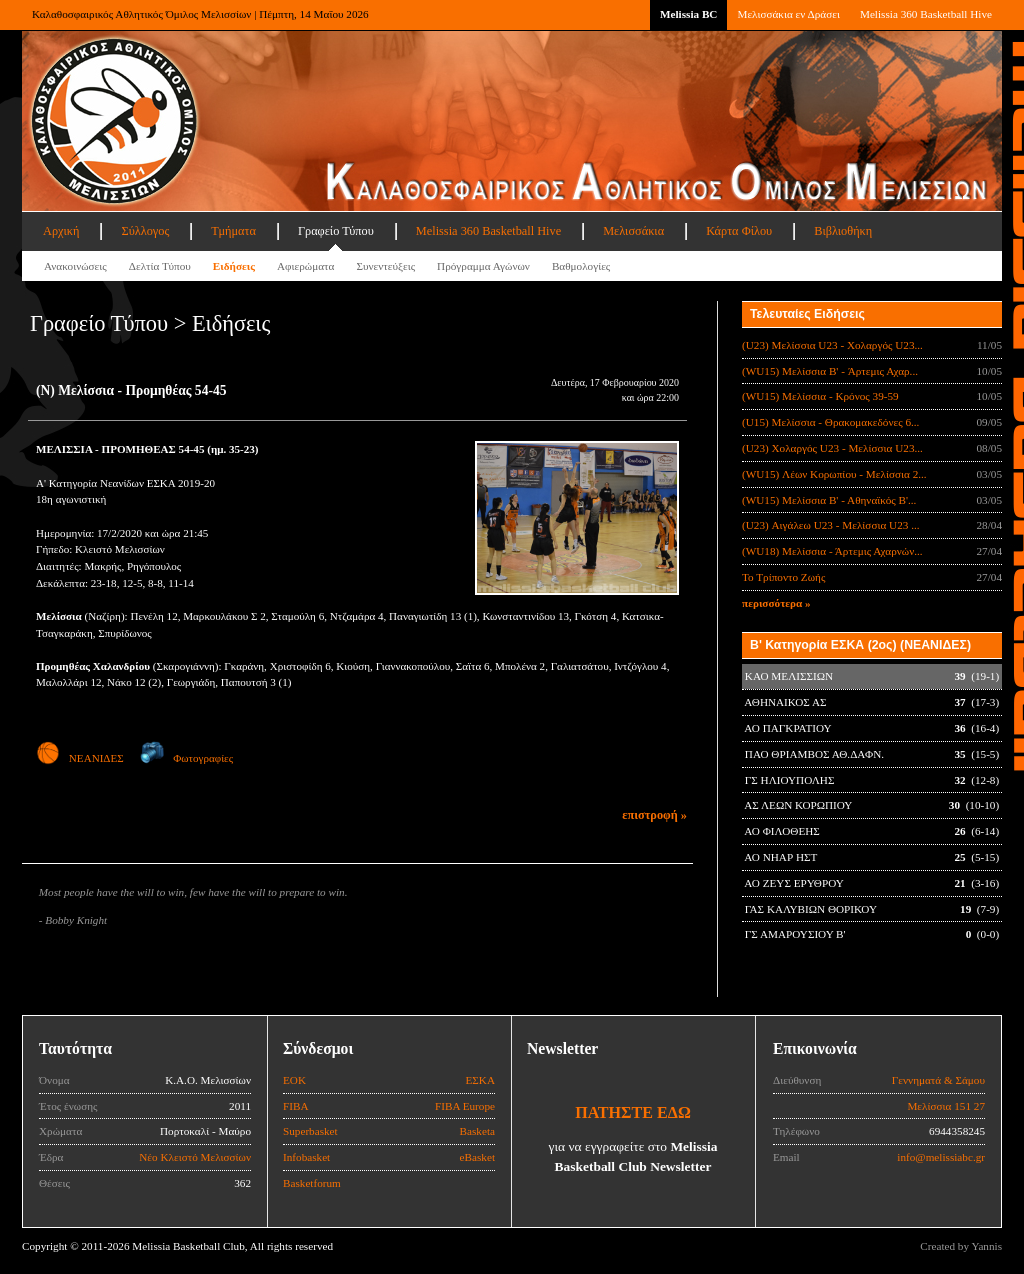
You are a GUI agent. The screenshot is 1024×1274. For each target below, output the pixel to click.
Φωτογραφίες (186, 758)
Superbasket (310, 1131)
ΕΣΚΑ (480, 1080)
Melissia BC (689, 14)
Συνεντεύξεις (385, 266)
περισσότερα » (776, 603)
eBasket (477, 1157)
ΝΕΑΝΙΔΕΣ (80, 758)
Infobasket (306, 1157)
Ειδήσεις (234, 266)
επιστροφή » (654, 815)
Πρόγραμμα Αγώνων (483, 266)
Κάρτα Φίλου (739, 231)
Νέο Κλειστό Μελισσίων (195, 1157)
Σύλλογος (145, 231)
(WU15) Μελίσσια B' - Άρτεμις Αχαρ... (830, 371)
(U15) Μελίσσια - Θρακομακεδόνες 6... (830, 422)
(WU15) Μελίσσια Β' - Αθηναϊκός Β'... (829, 500)
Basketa (477, 1131)
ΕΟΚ (294, 1080)
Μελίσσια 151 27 (946, 1106)
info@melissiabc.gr (941, 1157)
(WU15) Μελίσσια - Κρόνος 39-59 (820, 396)
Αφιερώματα (305, 266)
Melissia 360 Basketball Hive (926, 14)
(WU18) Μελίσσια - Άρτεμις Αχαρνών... (832, 551)
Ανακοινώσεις (75, 266)
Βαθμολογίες (581, 266)
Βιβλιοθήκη (843, 231)
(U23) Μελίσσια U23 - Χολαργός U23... (832, 345)
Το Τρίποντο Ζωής (783, 577)
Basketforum (312, 1183)
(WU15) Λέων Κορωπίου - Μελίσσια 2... (834, 474)
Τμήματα (233, 231)
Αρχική (61, 231)
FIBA (296, 1106)
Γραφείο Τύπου (336, 231)
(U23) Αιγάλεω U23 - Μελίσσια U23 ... (831, 525)
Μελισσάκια (633, 231)
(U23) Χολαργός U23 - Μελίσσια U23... (832, 448)
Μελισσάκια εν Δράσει (788, 14)
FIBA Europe (465, 1106)
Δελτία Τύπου (160, 266)
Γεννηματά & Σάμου (938, 1080)
